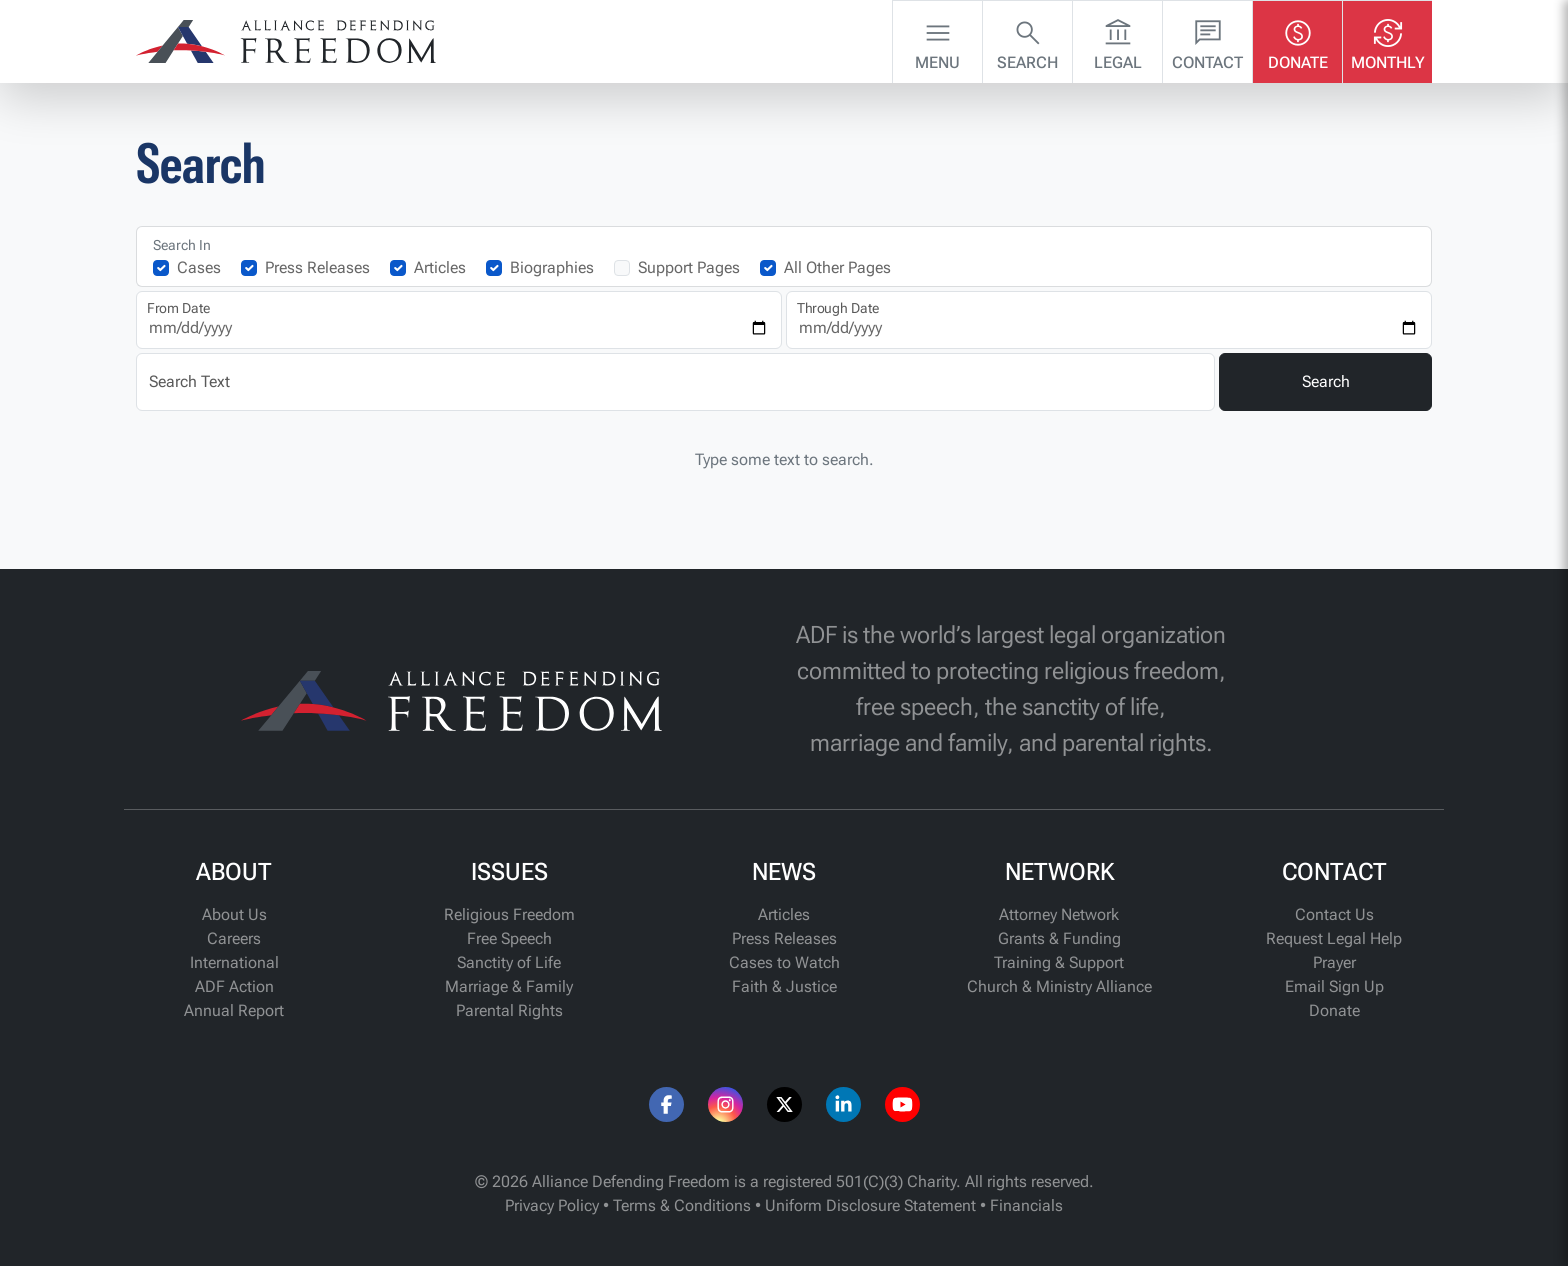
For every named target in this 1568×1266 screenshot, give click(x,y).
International (234, 962)
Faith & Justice (784, 986)
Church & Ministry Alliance (1059, 986)
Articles (440, 267)
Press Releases (317, 267)
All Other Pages (837, 267)
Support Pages (689, 267)
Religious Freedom (509, 914)
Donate (1298, 40)
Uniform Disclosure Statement (870, 1205)
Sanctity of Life (509, 962)
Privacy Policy (552, 1205)
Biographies (552, 267)
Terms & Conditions (682, 1205)
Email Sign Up (1334, 986)
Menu (937, 40)
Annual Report (234, 1010)
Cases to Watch (784, 962)
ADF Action (234, 986)
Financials (1026, 1205)
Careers (234, 938)
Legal (1118, 40)
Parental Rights (509, 1010)
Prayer (1334, 962)
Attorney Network (1059, 914)
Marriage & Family (509, 986)
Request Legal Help (1334, 938)
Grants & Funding (1059, 938)
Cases (199, 267)
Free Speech (509, 938)
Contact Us (1334, 914)
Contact (1207, 40)
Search (1027, 40)
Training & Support (1059, 962)
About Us (234, 914)
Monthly (1388, 40)
